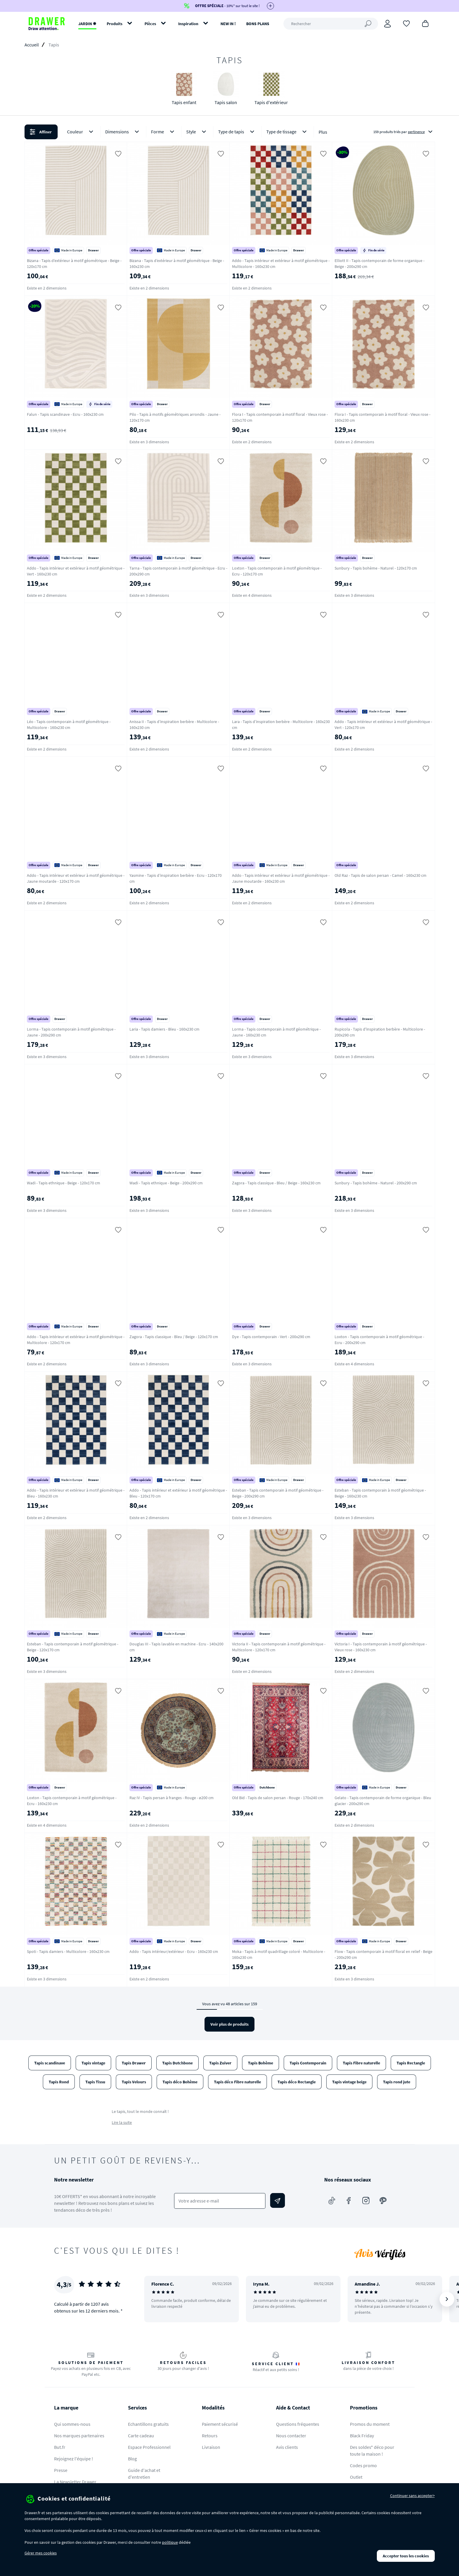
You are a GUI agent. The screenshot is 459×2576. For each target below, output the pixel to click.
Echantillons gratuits (148, 2424)
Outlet (356, 2477)
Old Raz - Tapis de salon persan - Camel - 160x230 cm (380, 875)
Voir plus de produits (229, 2024)
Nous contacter (291, 2435)
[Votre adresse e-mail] (219, 2201)
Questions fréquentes (297, 2424)
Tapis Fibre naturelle (361, 2063)
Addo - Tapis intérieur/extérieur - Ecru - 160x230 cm (173, 1951)
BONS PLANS (257, 23)
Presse (60, 2470)
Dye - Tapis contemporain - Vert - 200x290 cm (271, 1336)
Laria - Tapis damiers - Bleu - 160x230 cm (164, 1029)
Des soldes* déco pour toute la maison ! (372, 2450)
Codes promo (363, 2465)
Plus (323, 132)
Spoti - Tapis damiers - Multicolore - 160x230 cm (68, 1951)
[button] (229, 132)
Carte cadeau (141, 2435)
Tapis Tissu (95, 2082)
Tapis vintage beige (349, 2082)
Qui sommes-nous (72, 2424)
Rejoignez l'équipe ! (73, 2459)
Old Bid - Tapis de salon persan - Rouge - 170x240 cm (277, 1797)
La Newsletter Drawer (75, 2482)
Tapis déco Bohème (180, 2082)
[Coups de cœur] (406, 23)
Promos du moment (370, 2424)
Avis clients (287, 2447)
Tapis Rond (59, 2082)
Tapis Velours (134, 2082)
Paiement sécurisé (220, 2424)
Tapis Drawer (134, 2063)
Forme (163, 131)
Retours (210, 2435)
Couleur (81, 131)
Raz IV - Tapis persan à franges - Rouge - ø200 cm (171, 1797)
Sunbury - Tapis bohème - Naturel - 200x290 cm (376, 1183)
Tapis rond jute (396, 2082)
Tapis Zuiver (220, 2063)
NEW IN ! (228, 23)
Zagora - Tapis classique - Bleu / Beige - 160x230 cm (276, 1183)
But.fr (59, 2447)
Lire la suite (122, 2122)
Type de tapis (237, 131)
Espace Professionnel (149, 2447)
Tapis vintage (93, 2063)
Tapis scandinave (49, 2063)
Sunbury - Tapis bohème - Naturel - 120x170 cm (376, 568)
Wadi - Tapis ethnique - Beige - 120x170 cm (63, 1183)
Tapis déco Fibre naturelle (237, 2082)
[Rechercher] (330, 24)
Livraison (211, 2447)
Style (197, 131)
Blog (132, 2459)
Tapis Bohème (260, 2063)
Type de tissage (287, 131)
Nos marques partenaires (79, 2435)
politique (170, 2542)
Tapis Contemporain (308, 2063)
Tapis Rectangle (411, 2063)
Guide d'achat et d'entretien (144, 2473)
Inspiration (188, 23)
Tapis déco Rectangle (297, 2082)
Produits (114, 23)
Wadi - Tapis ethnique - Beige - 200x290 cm (166, 1183)
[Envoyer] (277, 2200)
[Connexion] (387, 24)
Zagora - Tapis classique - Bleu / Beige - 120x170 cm (173, 1336)
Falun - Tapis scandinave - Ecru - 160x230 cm (65, 414)
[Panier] (425, 23)
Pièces (150, 23)
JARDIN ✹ (87, 23)
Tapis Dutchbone (177, 2063)
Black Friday (362, 2435)
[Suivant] (446, 2299)
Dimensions (123, 131)
